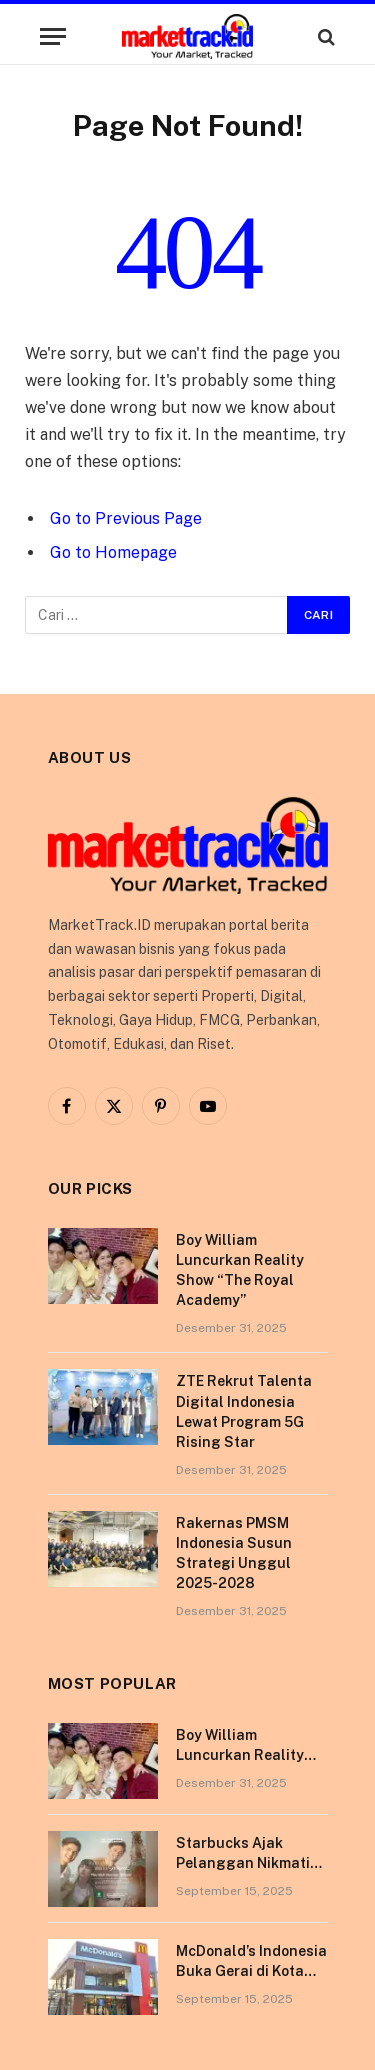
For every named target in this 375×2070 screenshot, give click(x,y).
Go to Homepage (113, 552)
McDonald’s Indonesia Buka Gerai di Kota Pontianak (251, 1971)
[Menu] (53, 36)
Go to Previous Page (126, 518)
